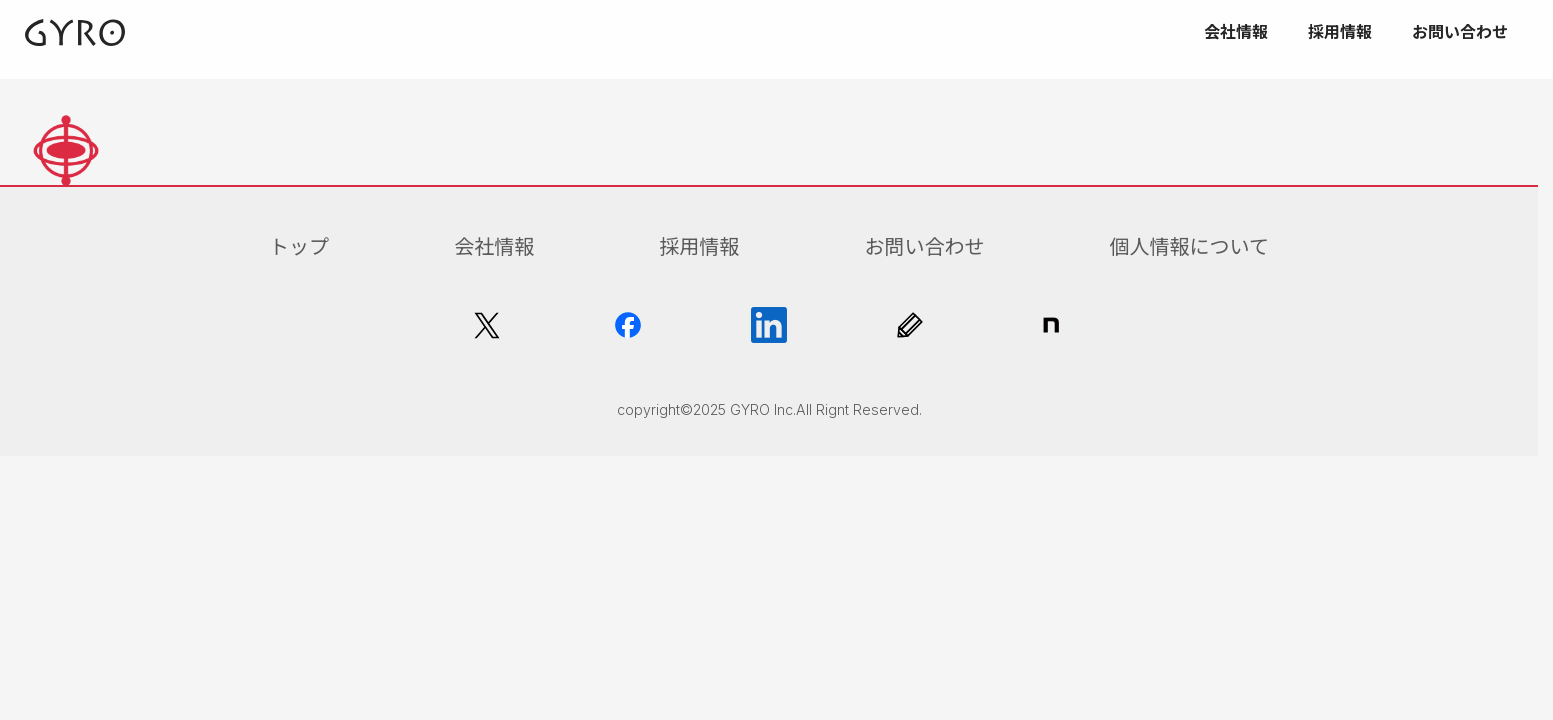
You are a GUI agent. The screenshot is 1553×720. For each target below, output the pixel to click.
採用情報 (699, 247)
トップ (299, 247)
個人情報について (1189, 247)
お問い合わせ (924, 247)
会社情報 (494, 247)
